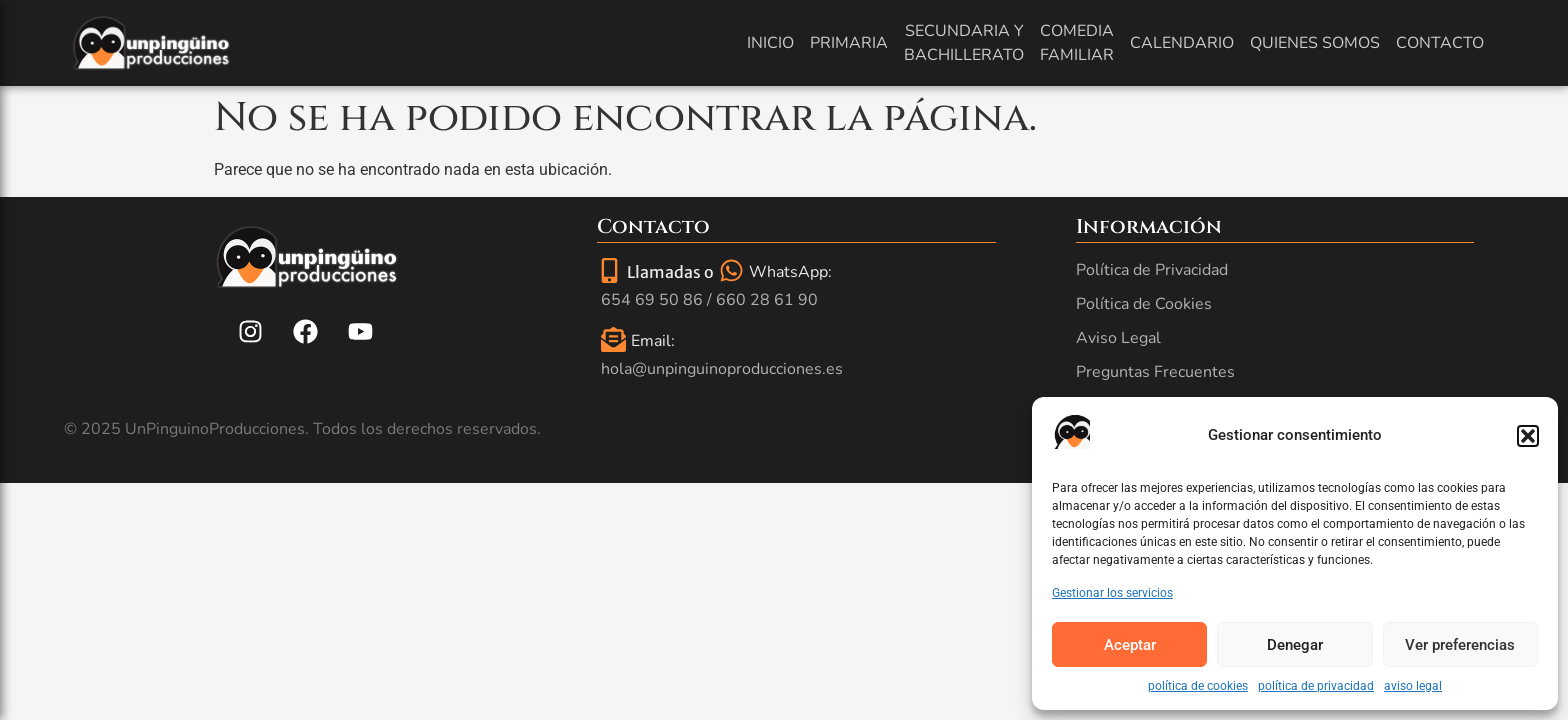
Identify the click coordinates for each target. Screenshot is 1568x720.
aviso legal (1413, 686)
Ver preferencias (1460, 645)
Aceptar (1130, 645)
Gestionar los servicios (1112, 593)
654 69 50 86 (652, 300)
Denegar (1295, 645)
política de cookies (1198, 686)
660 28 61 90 (767, 300)
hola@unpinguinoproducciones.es (722, 369)
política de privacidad (1316, 686)
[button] (1528, 436)
